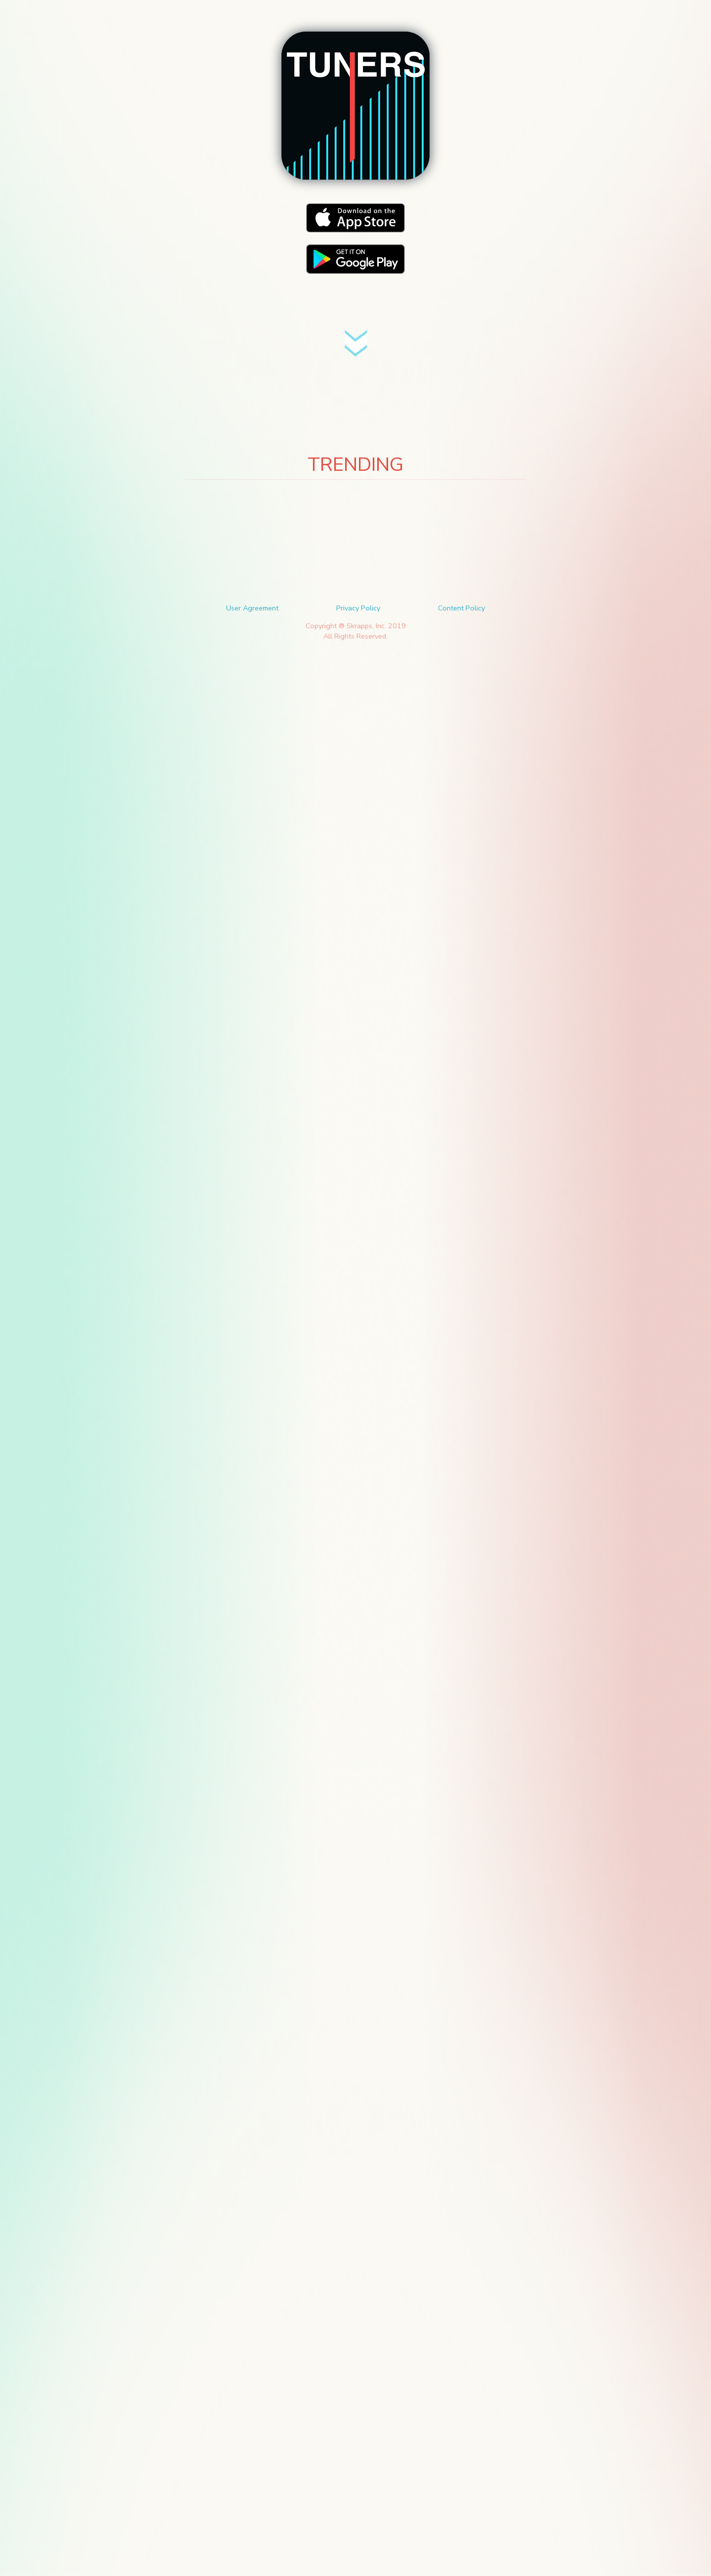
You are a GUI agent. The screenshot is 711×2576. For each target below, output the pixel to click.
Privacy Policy (358, 608)
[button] (355, 106)
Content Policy (461, 608)
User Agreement (252, 608)
